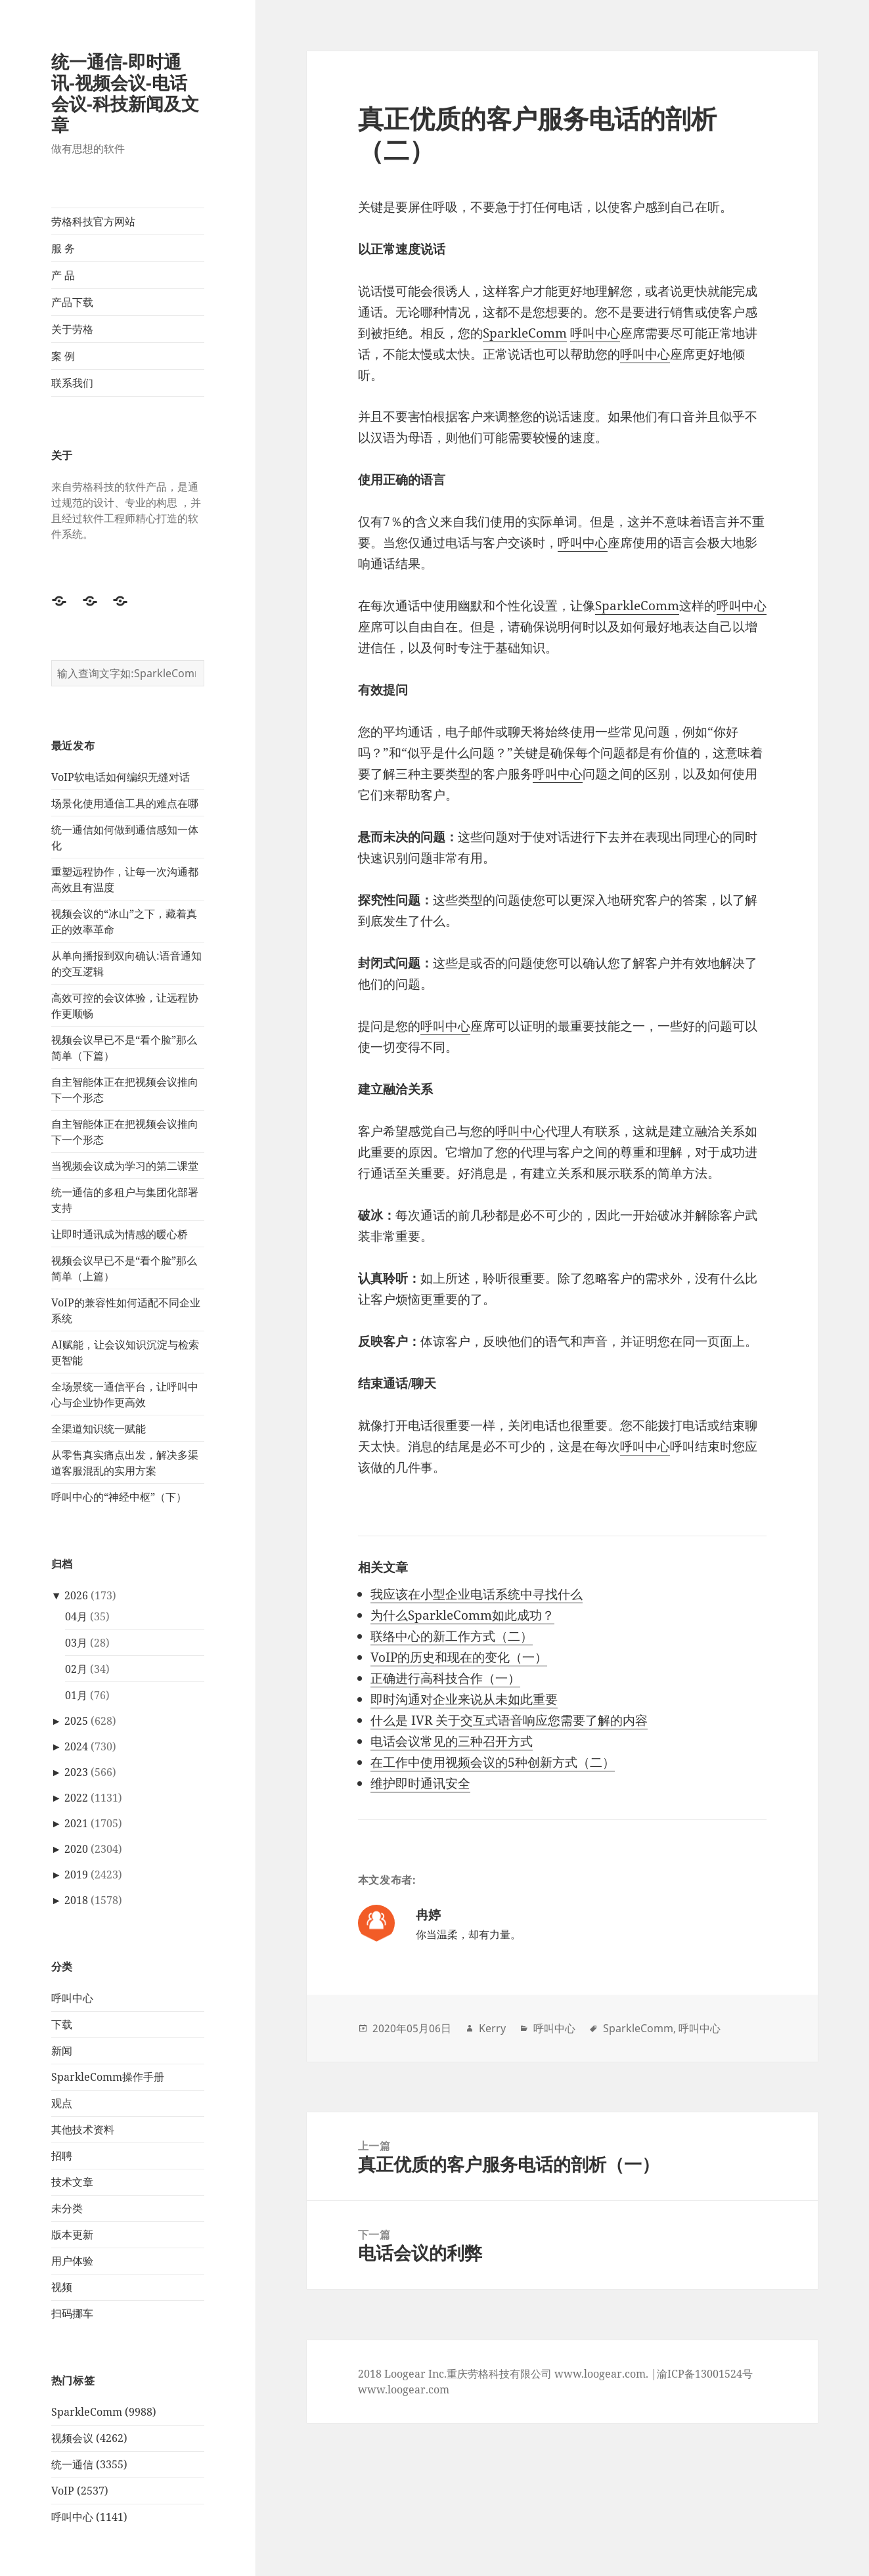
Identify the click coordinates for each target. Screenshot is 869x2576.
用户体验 (72, 2261)
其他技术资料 (82, 2129)
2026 (76, 1595)
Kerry (492, 2028)
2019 (76, 1874)
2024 (76, 1746)
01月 (76, 1695)
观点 (61, 2103)
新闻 (61, 2050)
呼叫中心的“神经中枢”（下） (119, 1497)
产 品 (63, 275)
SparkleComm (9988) (103, 2412)
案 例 (63, 356)
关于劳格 (72, 329)
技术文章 (72, 2182)
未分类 (67, 2208)
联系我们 (72, 383)
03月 (76, 1642)
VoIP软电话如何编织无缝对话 (120, 777)
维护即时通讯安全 (420, 1783)
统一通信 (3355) (89, 2464)
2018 (76, 1900)
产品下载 (72, 302)
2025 (76, 1721)
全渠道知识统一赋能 (98, 1428)
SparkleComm (525, 333)
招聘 (61, 2155)
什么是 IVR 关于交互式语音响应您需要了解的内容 (509, 1720)
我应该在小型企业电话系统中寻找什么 (476, 1594)
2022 (76, 1797)
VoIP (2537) (79, 2490)
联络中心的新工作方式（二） (451, 1636)
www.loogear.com (403, 2389)
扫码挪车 (72, 2313)
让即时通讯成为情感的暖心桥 (119, 1234)
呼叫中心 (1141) (89, 2517)
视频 (61, 2287)
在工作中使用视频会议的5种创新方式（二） (492, 1762)
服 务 (63, 248)
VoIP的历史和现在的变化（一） (458, 1657)
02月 (76, 1669)
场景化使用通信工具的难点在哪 (124, 803)
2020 (76, 1849)
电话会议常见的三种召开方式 (451, 1741)
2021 (76, 1823)
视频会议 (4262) (89, 2438)
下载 (61, 2024)
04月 (76, 1616)
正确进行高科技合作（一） (445, 1678)
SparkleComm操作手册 (107, 2077)
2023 (76, 1772)
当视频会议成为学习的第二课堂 (124, 1166)
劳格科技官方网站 (93, 221)
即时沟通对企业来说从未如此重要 (464, 1699)
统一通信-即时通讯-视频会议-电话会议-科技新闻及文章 (125, 93)
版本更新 (72, 2234)
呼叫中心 (72, 1998)
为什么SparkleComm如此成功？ (462, 1615)
